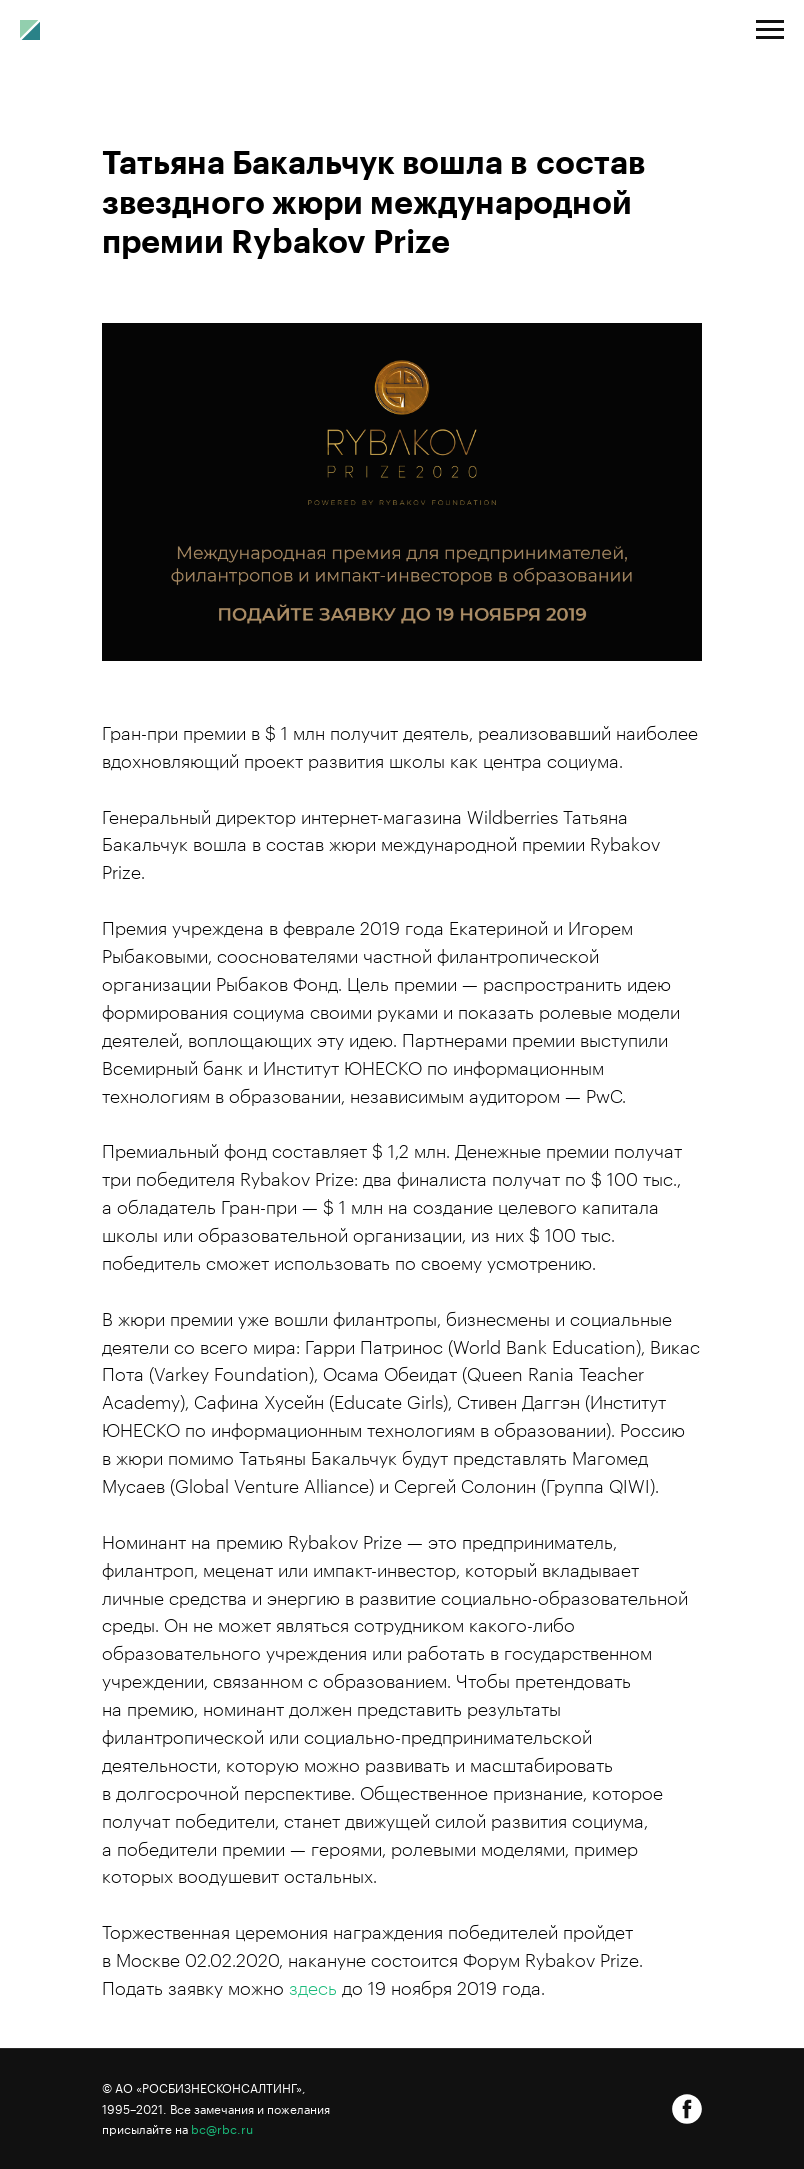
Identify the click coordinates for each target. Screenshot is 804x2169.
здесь (313, 1989)
